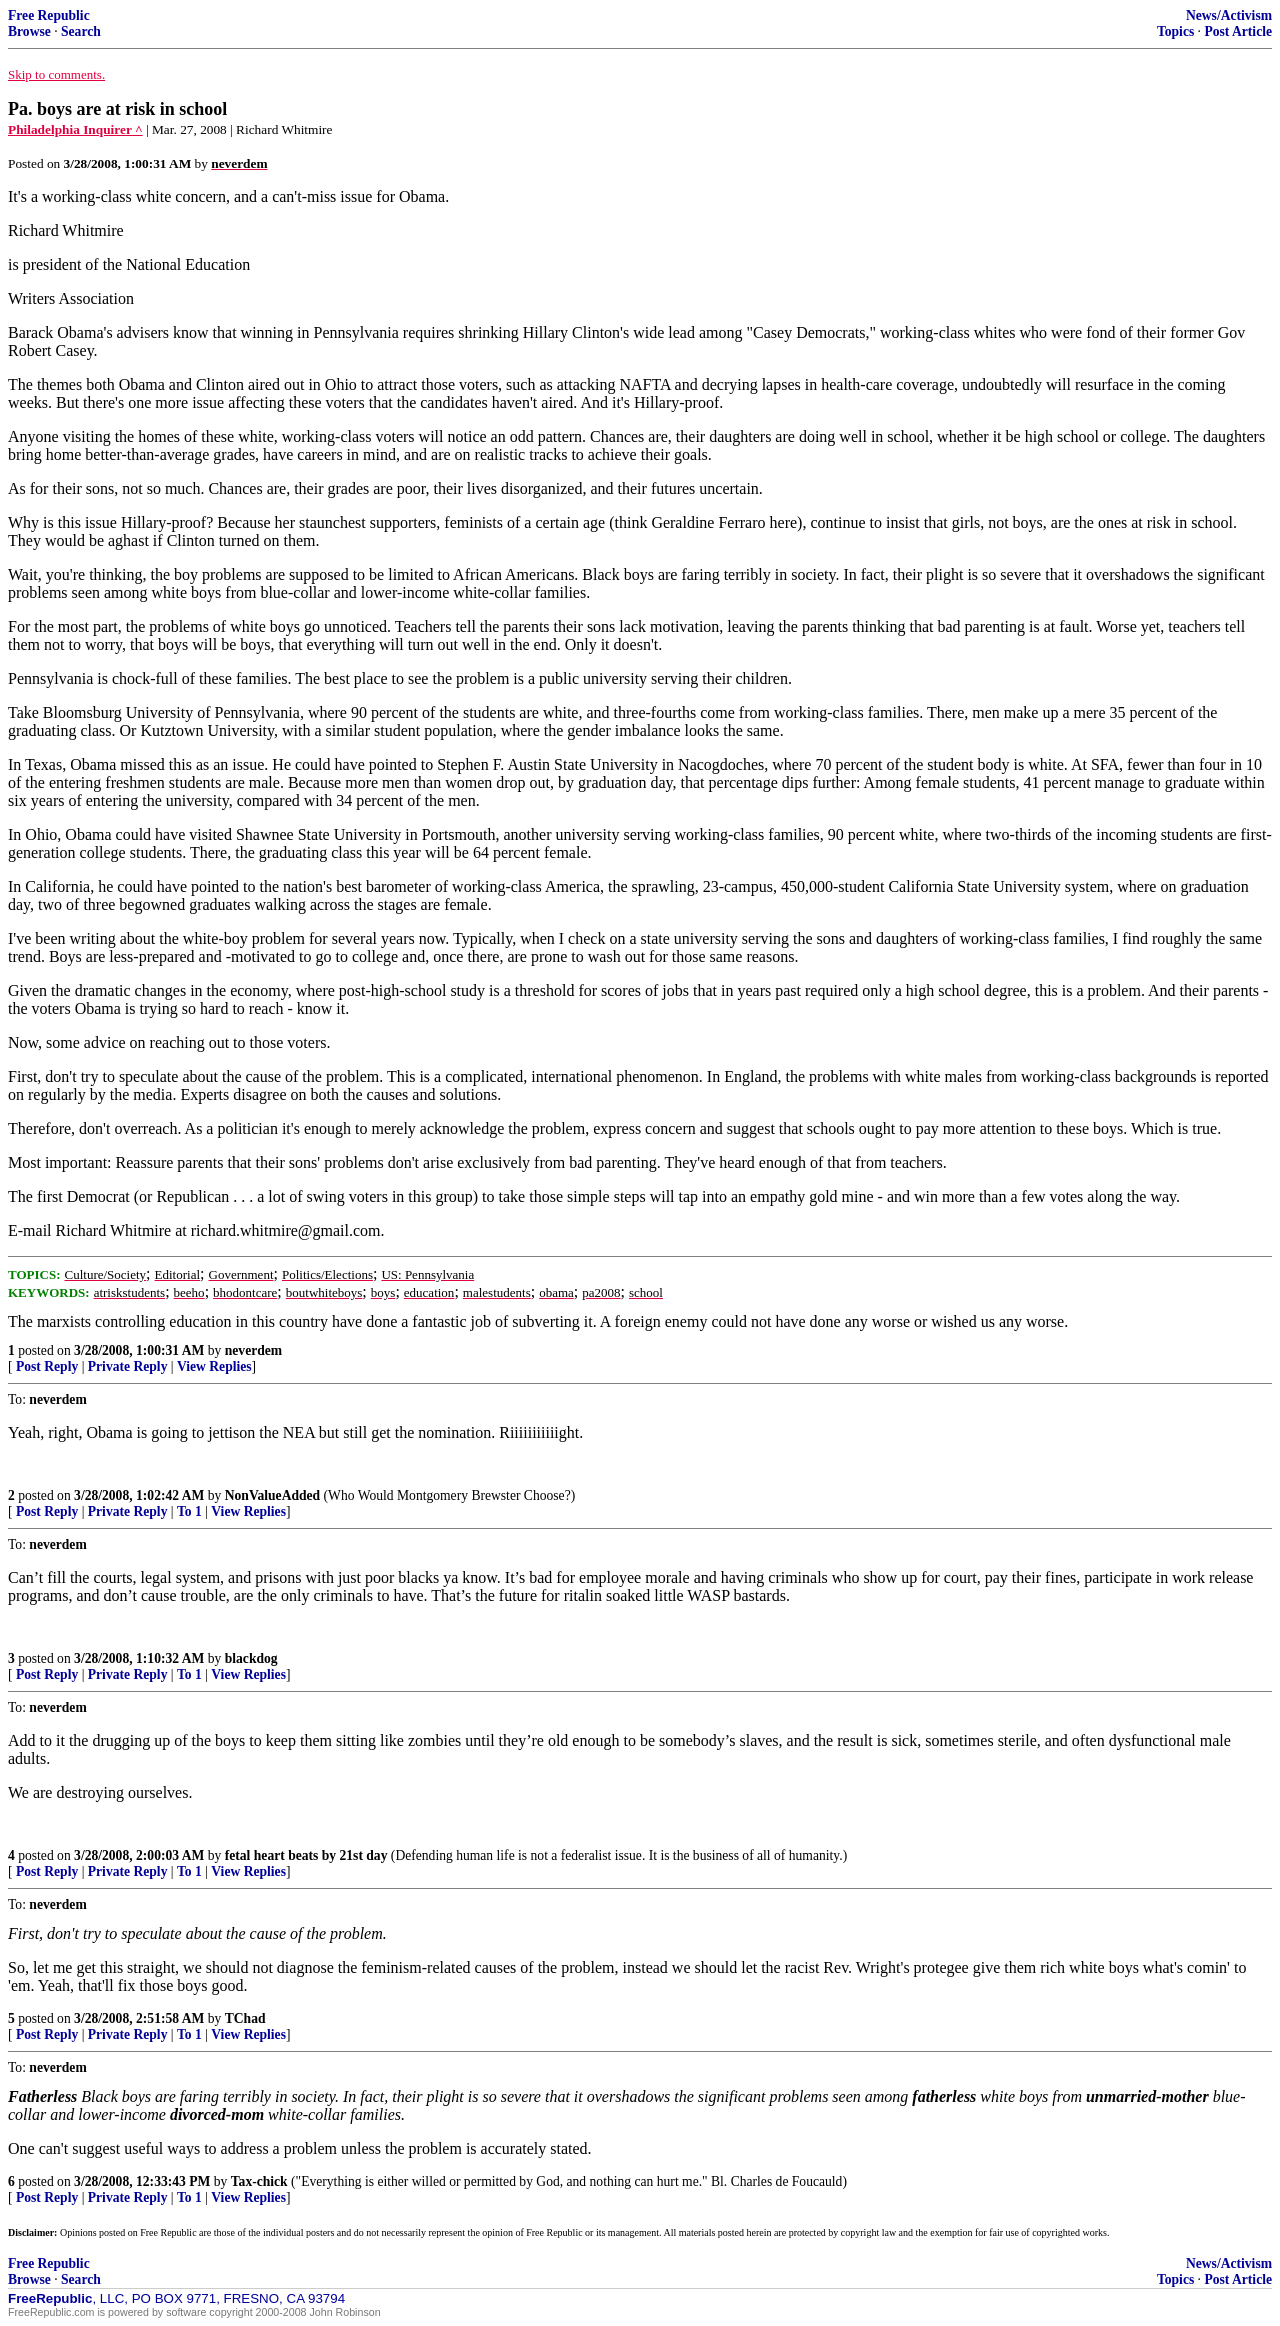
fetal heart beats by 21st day (306, 1855)
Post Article (1238, 31)
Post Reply (47, 1366)
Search (81, 31)
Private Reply (128, 1366)
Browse (29, 31)
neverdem (253, 1350)
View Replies (214, 1366)
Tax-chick (259, 2181)
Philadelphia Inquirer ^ (75, 129)
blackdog (251, 1658)
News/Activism (1229, 15)
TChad (245, 2018)
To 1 (189, 1511)
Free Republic (49, 15)
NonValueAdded (272, 1495)
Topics (1175, 31)
